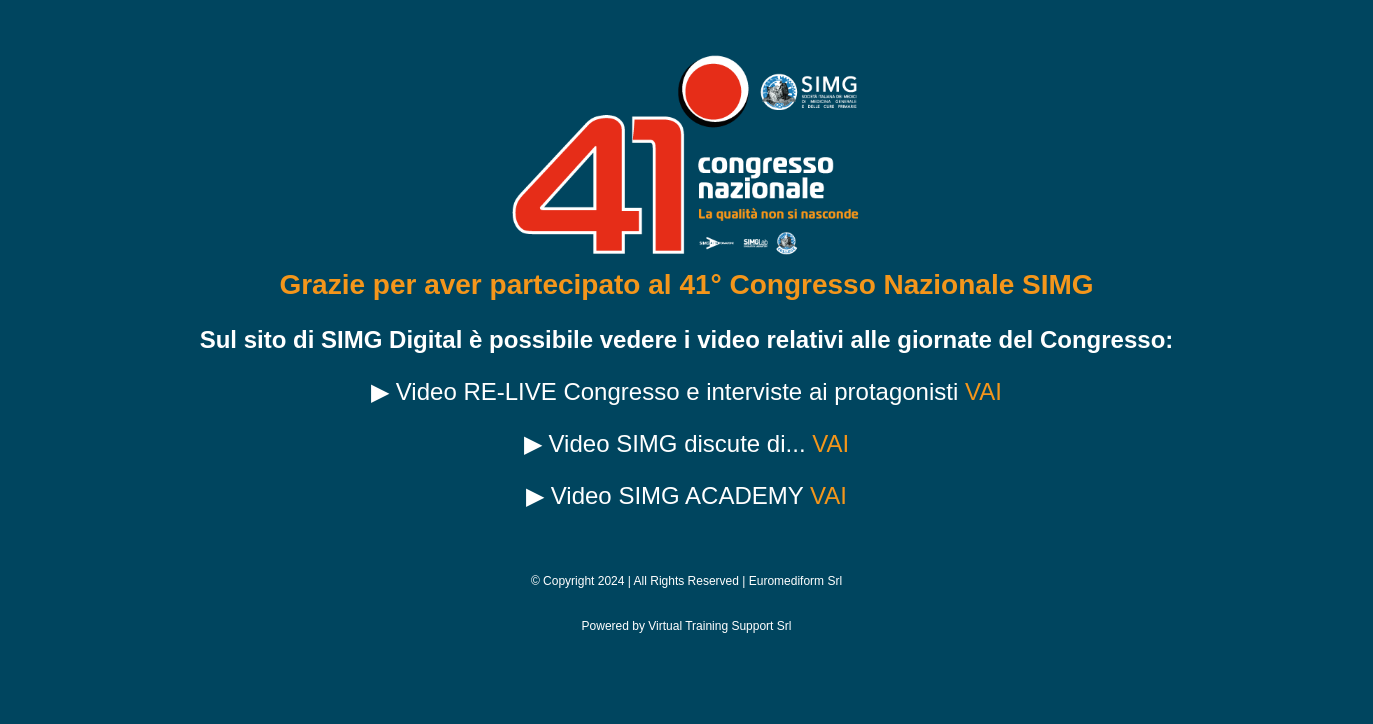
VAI (983, 391)
